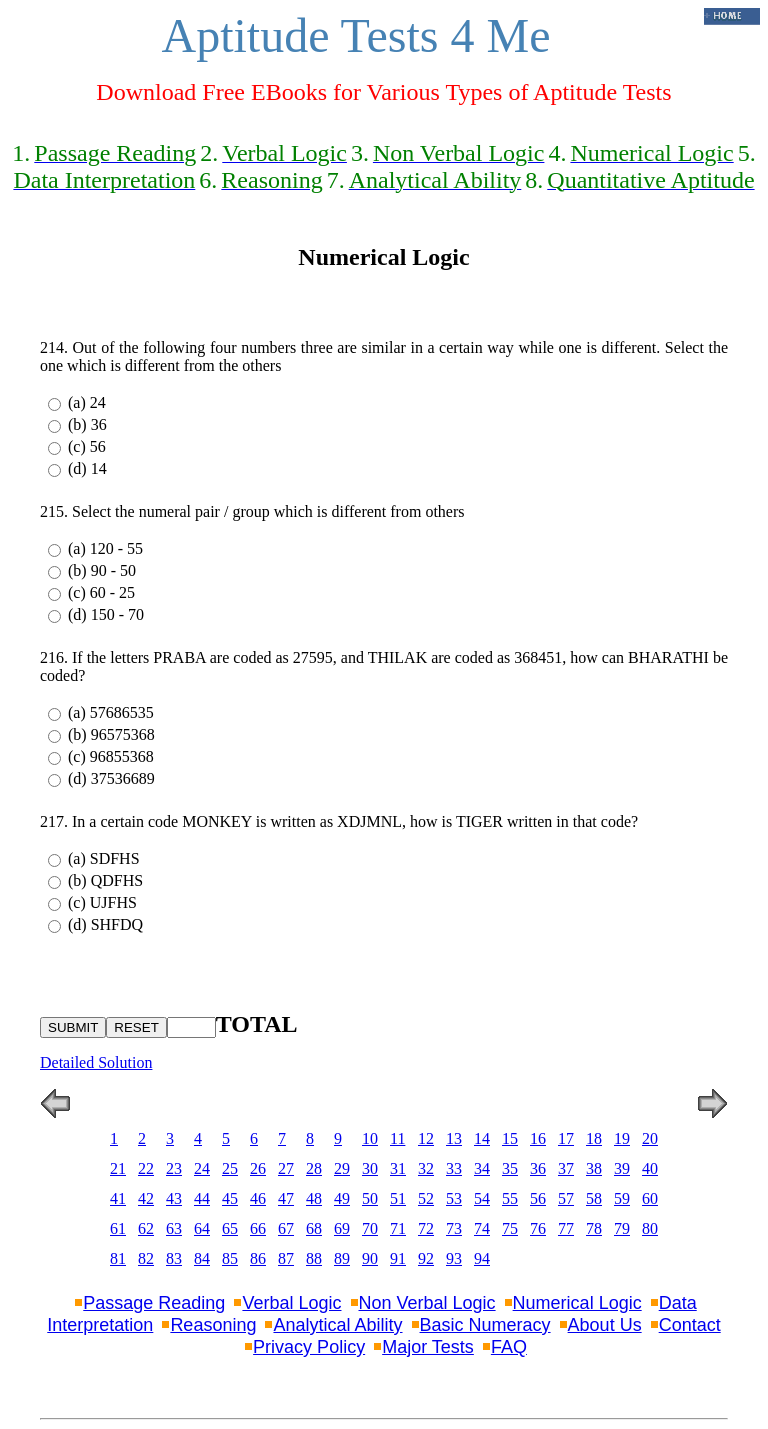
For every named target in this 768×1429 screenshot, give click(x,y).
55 (510, 1198)
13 (454, 1138)
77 (566, 1228)
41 (118, 1198)
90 (370, 1258)
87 (286, 1258)
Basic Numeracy (485, 1325)
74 (482, 1228)
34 (482, 1168)
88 (314, 1258)
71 (398, 1228)
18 (594, 1138)
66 (258, 1228)
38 (594, 1168)
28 (314, 1168)
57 (566, 1198)
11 (397, 1138)
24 (202, 1168)
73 (454, 1228)
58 (594, 1198)
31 (398, 1168)
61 (118, 1228)
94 (482, 1258)
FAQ (509, 1347)
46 (258, 1198)
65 (230, 1228)
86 (258, 1258)
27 (286, 1168)
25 (230, 1168)
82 (146, 1258)
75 (510, 1228)
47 (286, 1198)
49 (342, 1198)
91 (398, 1258)
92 (426, 1258)
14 (482, 1138)
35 (510, 1168)
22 (146, 1168)
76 (538, 1228)
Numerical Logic (577, 1303)
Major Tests (428, 1347)
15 (510, 1138)
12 (426, 1138)
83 (174, 1258)
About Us (605, 1325)
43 (174, 1198)
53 (454, 1198)
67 (286, 1228)
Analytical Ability (337, 1325)
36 (538, 1168)
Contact (690, 1325)
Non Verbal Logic (427, 1303)
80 (650, 1228)
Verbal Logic (291, 1303)
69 (342, 1228)
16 (538, 1138)
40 (650, 1168)
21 (118, 1168)
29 (342, 1168)
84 (202, 1258)
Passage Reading (154, 1303)
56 (538, 1198)
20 (650, 1138)
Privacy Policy (309, 1347)
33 (454, 1168)
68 (314, 1228)
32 (426, 1168)
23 (174, 1168)
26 (258, 1168)
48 (314, 1198)
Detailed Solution (96, 1062)
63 (174, 1228)
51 (398, 1198)
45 (230, 1198)
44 (202, 1198)
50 (370, 1198)
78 (594, 1228)
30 (370, 1168)
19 (622, 1138)
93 (454, 1258)
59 (622, 1198)
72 (426, 1228)
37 (566, 1168)
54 (482, 1198)
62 (146, 1228)
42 (146, 1198)
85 (230, 1258)
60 (650, 1198)
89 (342, 1258)
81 (118, 1258)
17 (566, 1138)
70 (370, 1228)
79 (622, 1228)
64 (202, 1228)
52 (426, 1198)
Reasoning (213, 1325)
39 (622, 1168)
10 (370, 1138)
